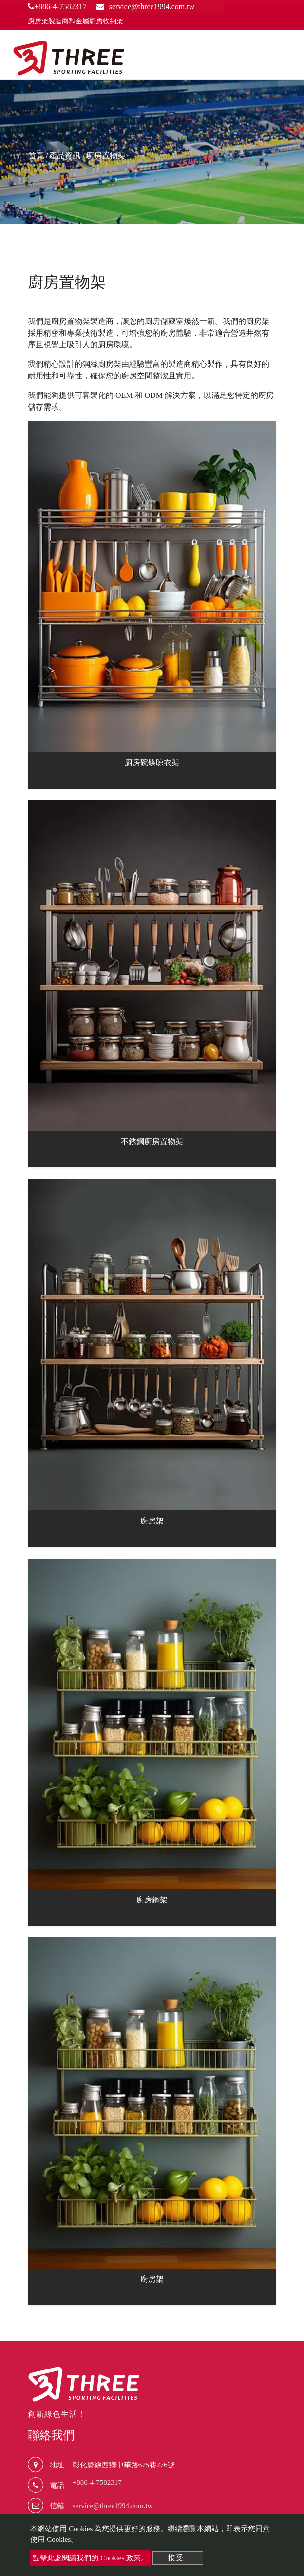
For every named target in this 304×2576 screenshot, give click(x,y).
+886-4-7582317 (57, 6)
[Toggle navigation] (282, 59)
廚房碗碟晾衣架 (152, 762)
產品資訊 (64, 155)
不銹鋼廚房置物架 (152, 1141)
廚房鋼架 (152, 1900)
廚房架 (152, 1521)
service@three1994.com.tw (113, 2506)
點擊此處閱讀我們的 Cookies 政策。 (90, 2558)
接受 (175, 2558)
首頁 (36, 155)
